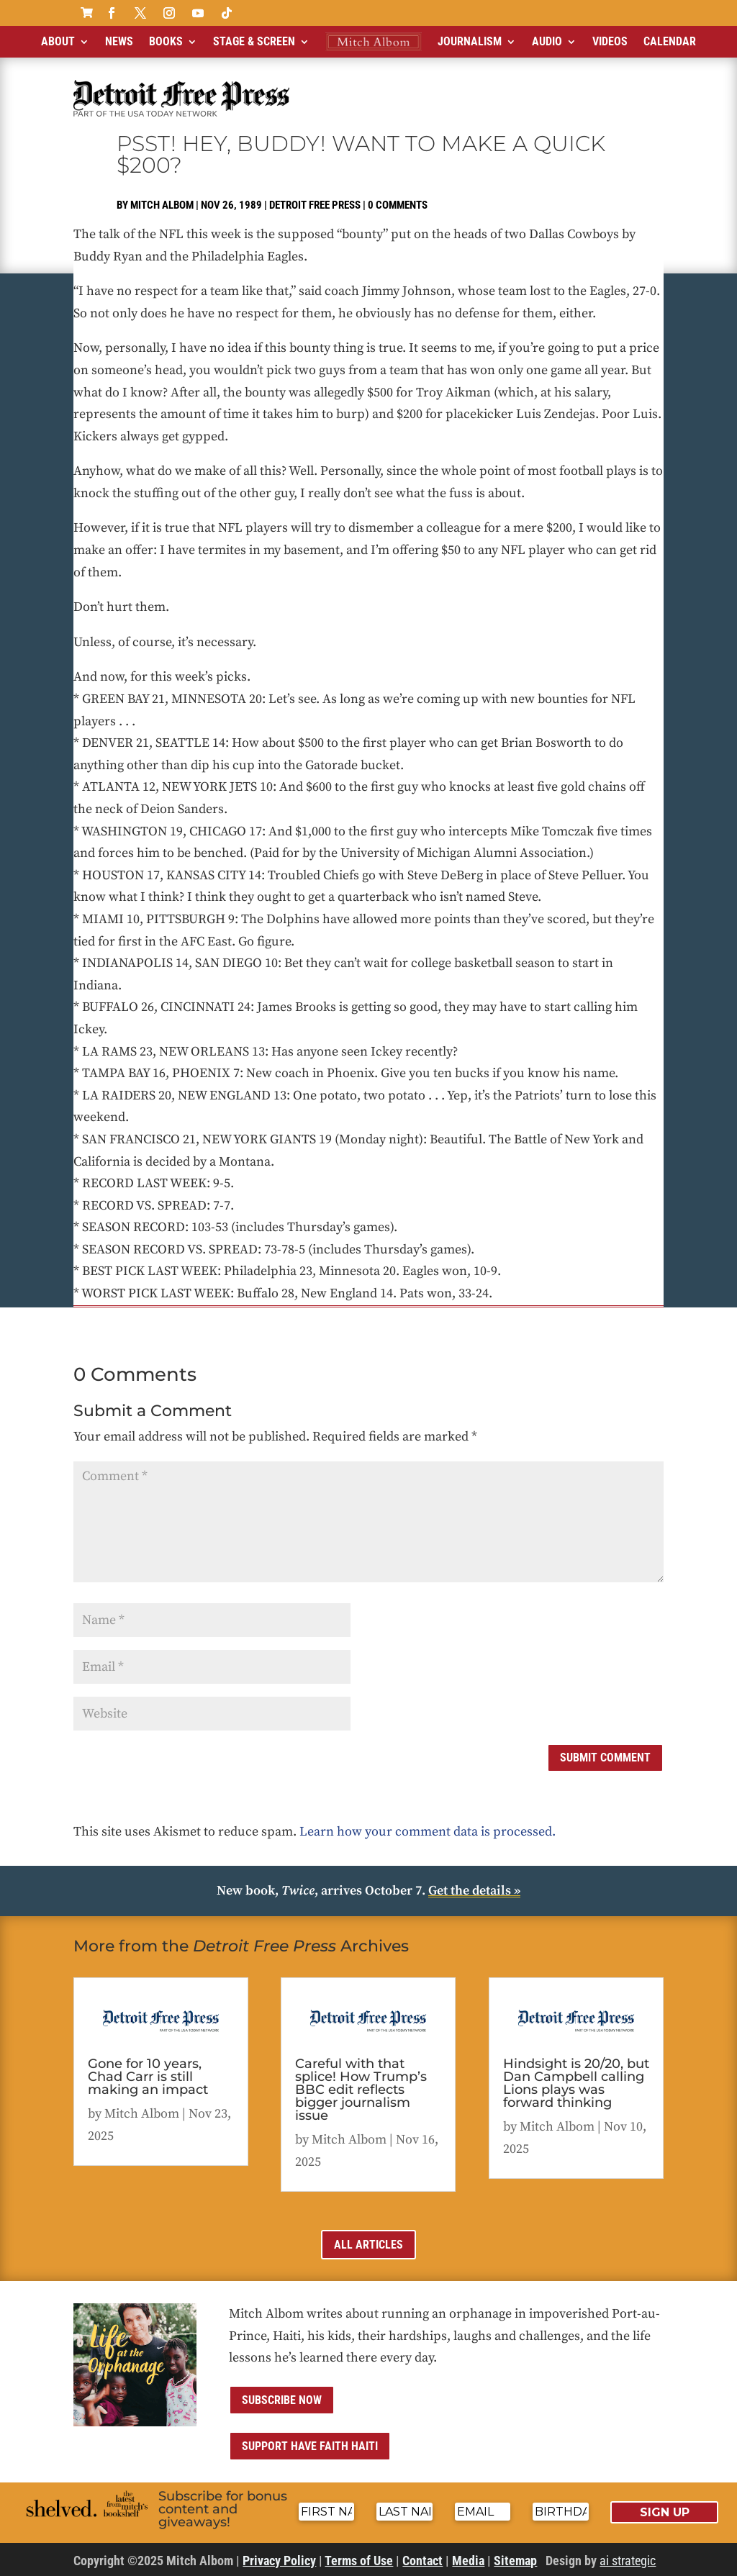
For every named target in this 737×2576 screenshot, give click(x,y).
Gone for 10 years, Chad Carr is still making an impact (148, 2076)
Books (166, 41)
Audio (547, 41)
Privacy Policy (279, 2560)
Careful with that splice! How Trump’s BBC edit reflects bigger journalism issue (361, 2089)
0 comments (398, 205)
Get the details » (474, 1890)
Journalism (470, 41)
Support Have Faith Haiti (310, 2446)
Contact (422, 2560)
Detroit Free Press (315, 205)
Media (468, 2560)
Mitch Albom (162, 205)
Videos (610, 41)
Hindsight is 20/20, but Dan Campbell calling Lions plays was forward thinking (576, 2083)
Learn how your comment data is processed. (427, 1831)
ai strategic (628, 2560)
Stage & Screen (254, 41)
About (58, 41)
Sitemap (515, 2560)
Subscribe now (282, 2400)
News (119, 41)
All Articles (368, 2244)
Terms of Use (359, 2560)
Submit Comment (605, 1757)
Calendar (669, 41)
